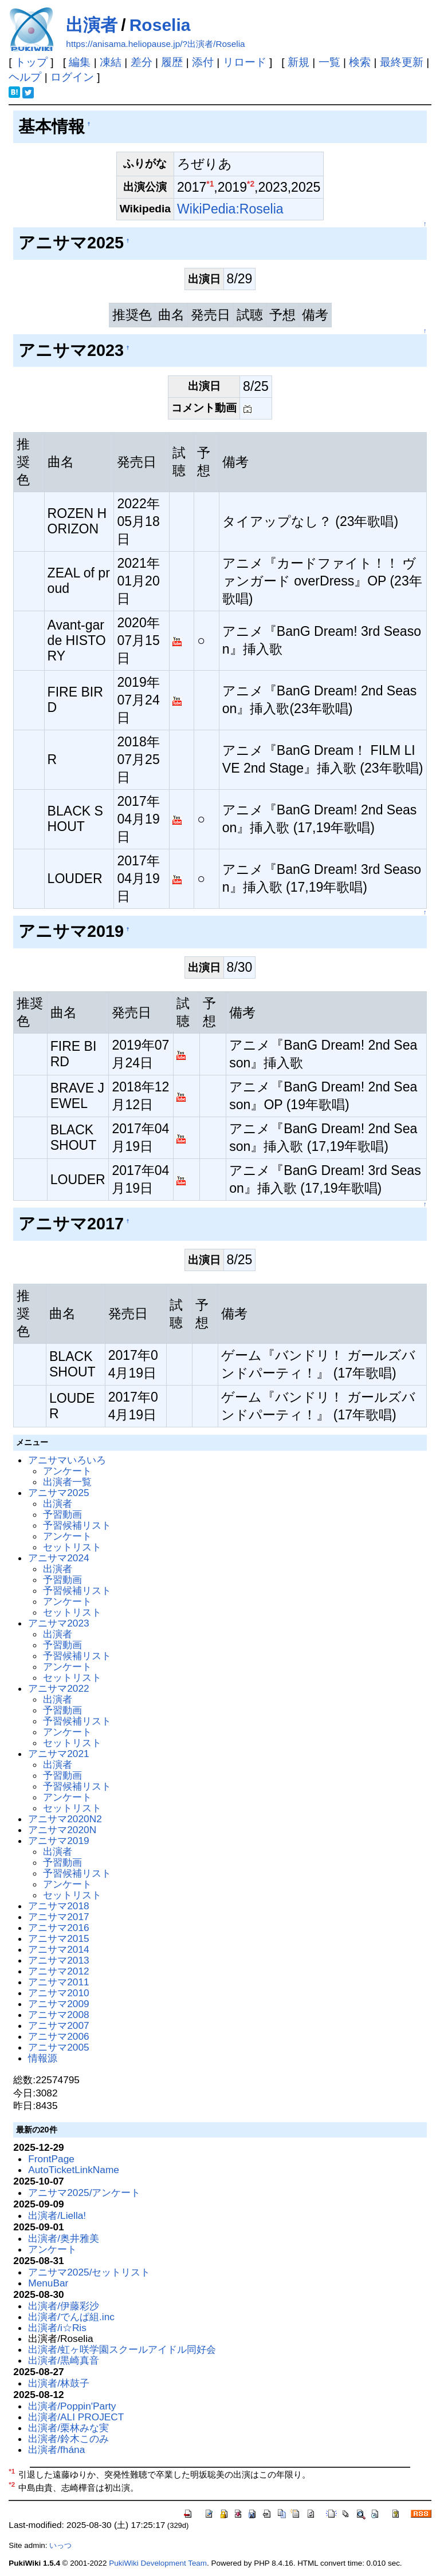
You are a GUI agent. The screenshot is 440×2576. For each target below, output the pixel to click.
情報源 (42, 2058)
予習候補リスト (77, 1525)
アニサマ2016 (58, 1927)
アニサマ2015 (58, 1938)
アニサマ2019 (58, 1840)
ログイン (72, 77)
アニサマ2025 (58, 1492)
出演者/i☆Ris (57, 2327)
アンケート (67, 1471)
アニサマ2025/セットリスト (89, 2272)
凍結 (110, 62)
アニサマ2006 (58, 2036)
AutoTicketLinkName (73, 2169)
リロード (244, 62)
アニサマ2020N (62, 1829)
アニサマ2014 (58, 1949)
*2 (250, 183)
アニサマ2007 (58, 2025)
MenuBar (48, 2283)
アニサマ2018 (58, 1906)
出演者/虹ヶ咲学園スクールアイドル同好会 (122, 2349)
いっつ (60, 2545)
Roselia (160, 24)
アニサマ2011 (58, 1982)
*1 (210, 183)
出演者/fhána (56, 2449)
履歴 (172, 62)
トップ (31, 62)
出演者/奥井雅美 (63, 2238)
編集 (80, 62)
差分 (141, 62)
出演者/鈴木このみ (68, 2438)
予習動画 (62, 1514)
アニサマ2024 (58, 1558)
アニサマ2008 (58, 2014)
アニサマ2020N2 (64, 1819)
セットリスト (72, 1547)
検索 (360, 62)
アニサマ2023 (58, 1623)
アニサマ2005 (58, 2047)
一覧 (329, 62)
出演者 (91, 24)
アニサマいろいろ (67, 1460)
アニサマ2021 (58, 1753)
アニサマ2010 (58, 1993)
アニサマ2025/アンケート (84, 2192)
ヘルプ (25, 77)
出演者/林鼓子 (58, 2383)
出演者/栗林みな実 (68, 2427)
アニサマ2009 (58, 2003)
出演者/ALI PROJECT (76, 2417)
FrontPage (51, 2159)
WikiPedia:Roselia (230, 208)
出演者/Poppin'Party (72, 2406)
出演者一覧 (67, 1481)
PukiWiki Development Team (158, 2563)
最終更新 (401, 62)
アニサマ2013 (58, 1960)
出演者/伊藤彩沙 (63, 2306)
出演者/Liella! (57, 2215)
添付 (203, 62)
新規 (298, 62)
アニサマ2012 (58, 1971)
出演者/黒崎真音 (63, 2360)
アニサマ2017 (58, 1916)
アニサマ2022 (58, 1688)
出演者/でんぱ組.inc (71, 2316)
